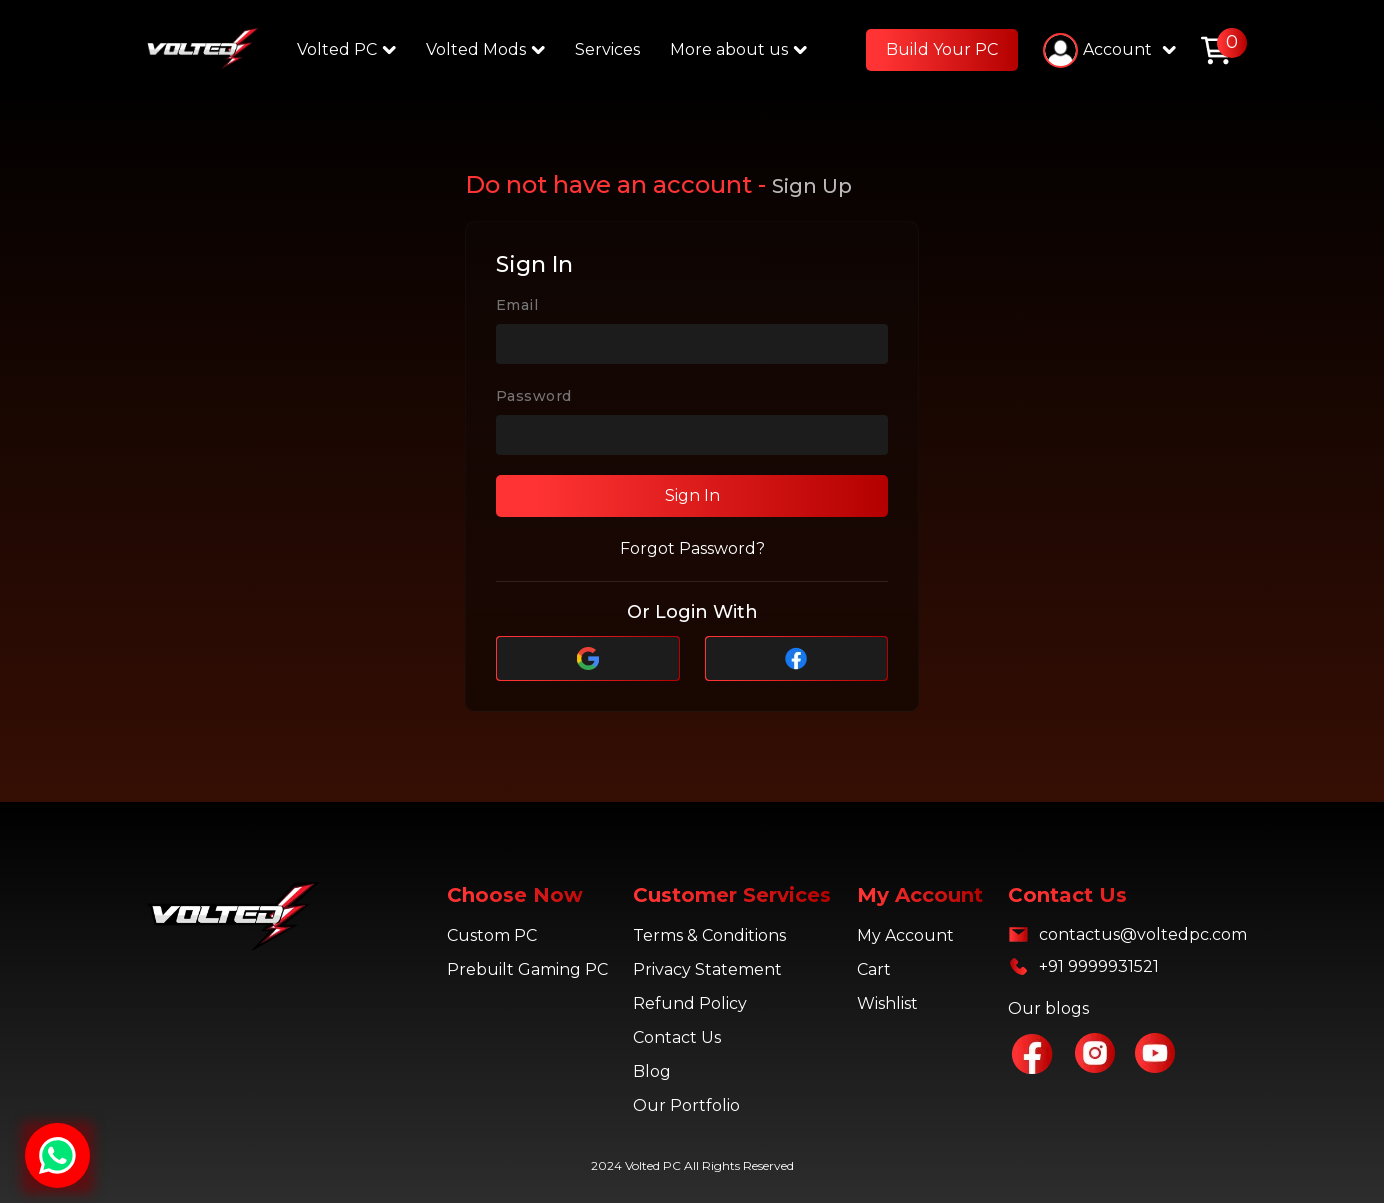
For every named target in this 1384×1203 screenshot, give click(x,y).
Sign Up (812, 186)
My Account (905, 935)
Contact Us (677, 1037)
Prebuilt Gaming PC (527, 969)
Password (533, 396)
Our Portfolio (686, 1105)
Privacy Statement (707, 969)
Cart (874, 969)
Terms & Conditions (709, 935)
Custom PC (492, 935)
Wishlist (887, 1003)
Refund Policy (690, 1003)
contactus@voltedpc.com (1143, 934)
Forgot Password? (692, 548)
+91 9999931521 (1099, 966)
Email (517, 305)
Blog (652, 1071)
